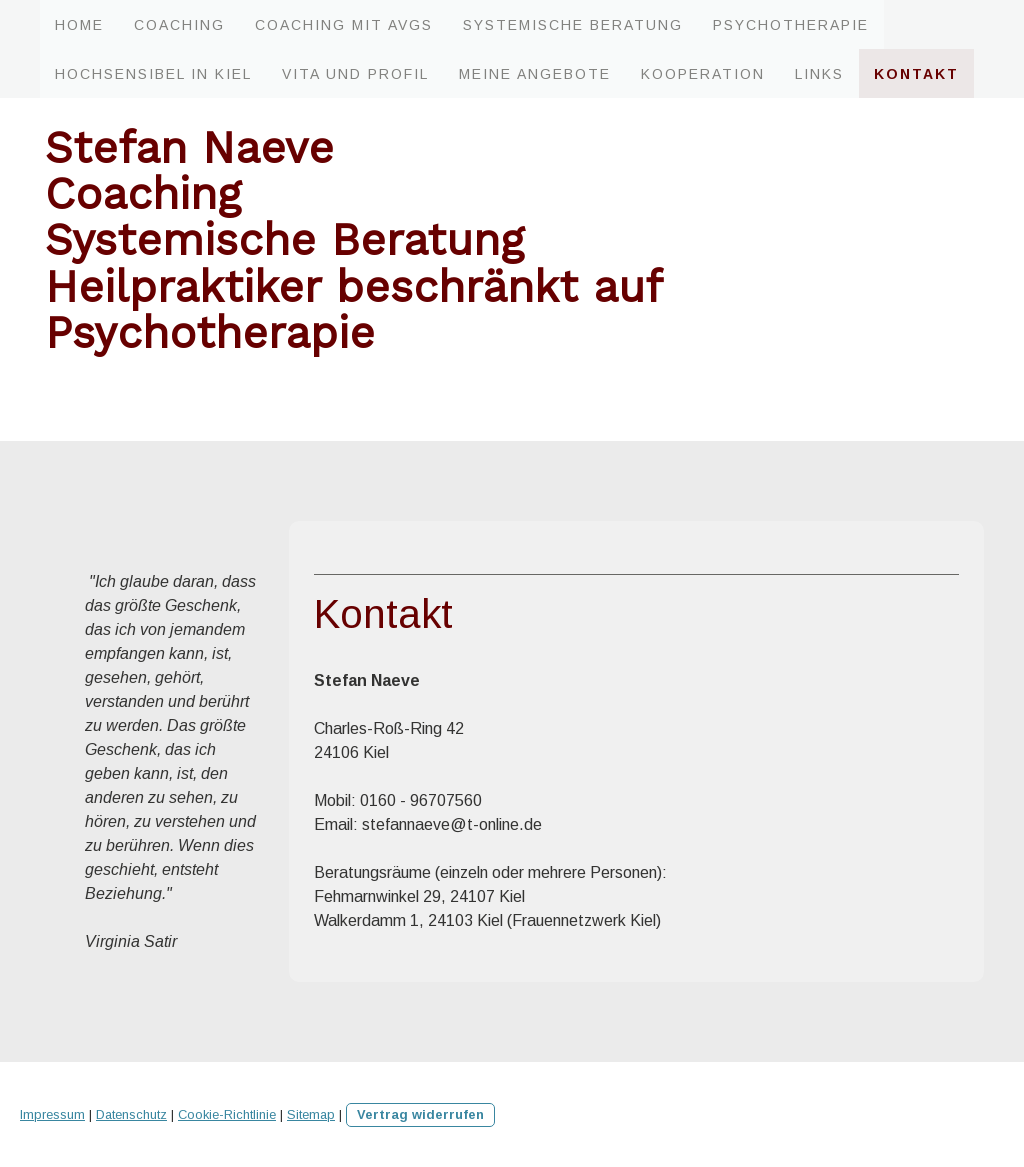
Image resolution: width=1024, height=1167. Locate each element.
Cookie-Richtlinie (227, 1114)
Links (819, 74)
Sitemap (311, 1114)
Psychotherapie (791, 25)
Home (79, 25)
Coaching (179, 25)
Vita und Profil (355, 74)
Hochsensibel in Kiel (153, 74)
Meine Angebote (535, 74)
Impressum (52, 1114)
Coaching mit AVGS (344, 25)
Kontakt (916, 74)
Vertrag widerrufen (420, 1114)
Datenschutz (131, 1114)
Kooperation (703, 74)
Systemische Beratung (573, 25)
